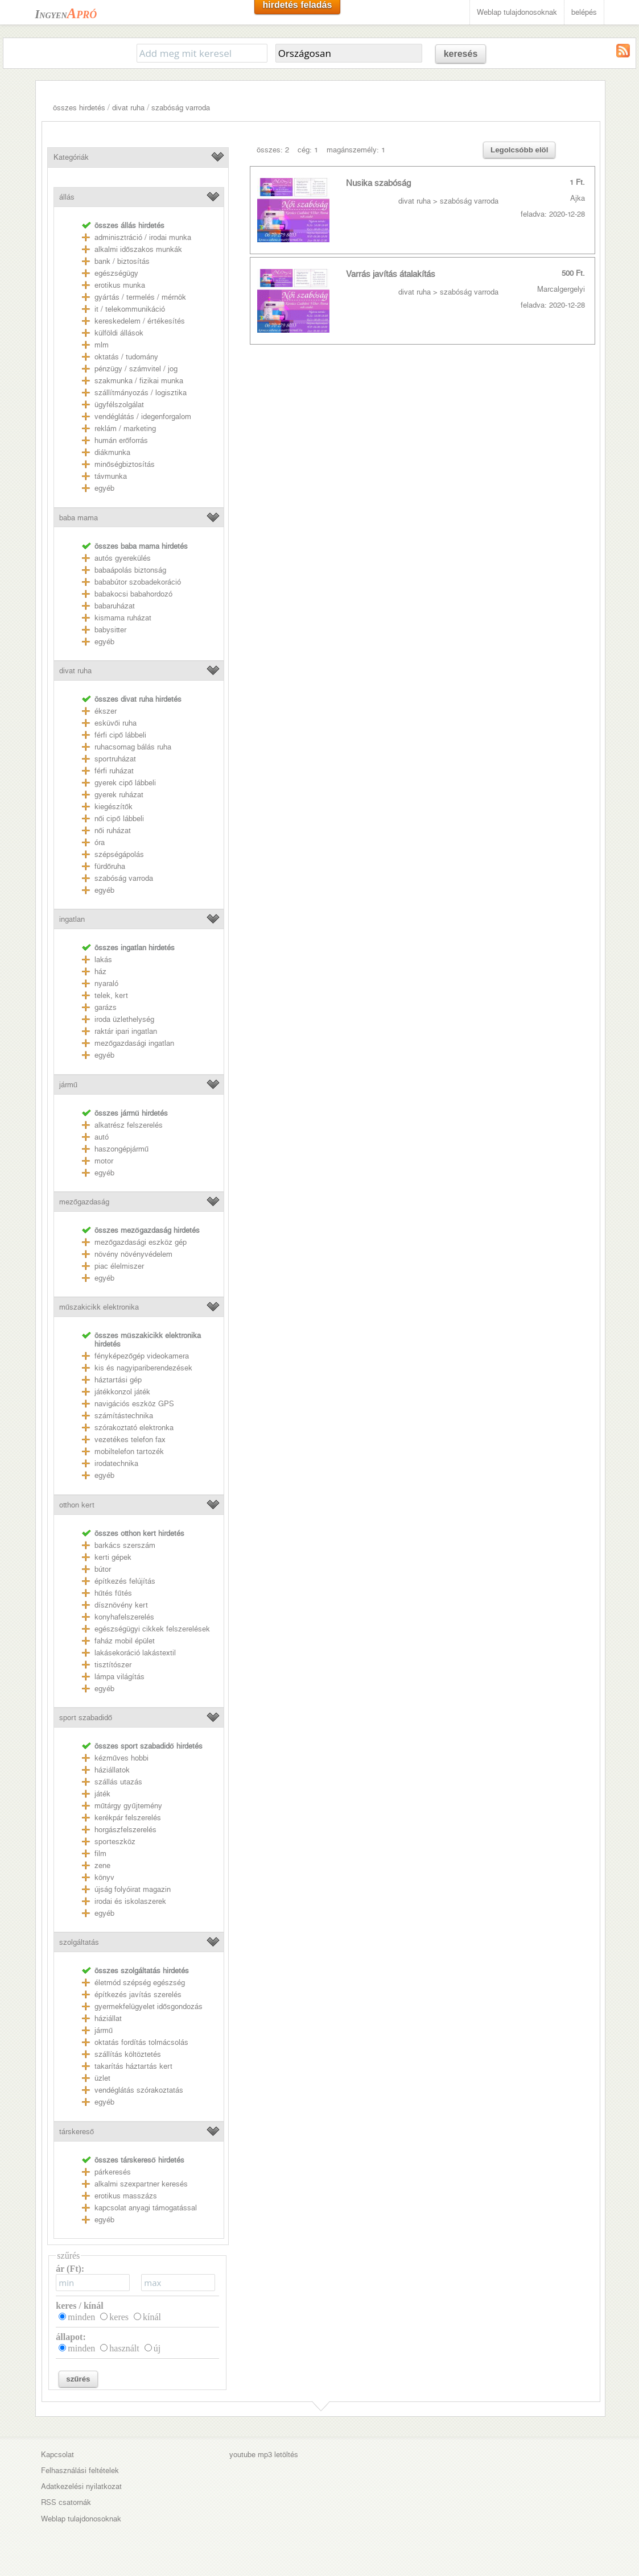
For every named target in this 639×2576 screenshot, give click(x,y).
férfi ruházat (114, 771)
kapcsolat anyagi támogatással (145, 2208)
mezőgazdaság (84, 1202)
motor (103, 1161)
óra (99, 842)
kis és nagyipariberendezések (143, 1368)
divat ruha (128, 107)
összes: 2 (273, 150)
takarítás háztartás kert (133, 2066)
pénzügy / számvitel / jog (136, 369)
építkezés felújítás (124, 1581)
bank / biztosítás (122, 261)
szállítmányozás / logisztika (140, 392)
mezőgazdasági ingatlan (134, 1043)
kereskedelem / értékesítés (139, 321)
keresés (461, 54)
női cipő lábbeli (119, 818)
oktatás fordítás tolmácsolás (141, 2042)
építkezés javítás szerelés (138, 1994)
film (100, 1853)
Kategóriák (71, 157)
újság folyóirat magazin (132, 1889)
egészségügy (116, 273)
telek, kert (111, 995)
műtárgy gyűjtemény (128, 1805)
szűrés (78, 2379)
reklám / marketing (125, 428)
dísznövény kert (121, 1605)
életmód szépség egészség (139, 1982)
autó (101, 1137)
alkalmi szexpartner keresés (141, 2184)
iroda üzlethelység (124, 1019)
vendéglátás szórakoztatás (138, 2090)
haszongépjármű (121, 1149)
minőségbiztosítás (124, 464)
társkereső (76, 2131)
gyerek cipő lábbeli (125, 782)
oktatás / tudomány (126, 357)
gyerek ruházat (118, 794)
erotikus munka (119, 285)
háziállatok (112, 1770)
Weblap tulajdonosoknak (517, 12)
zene (102, 1865)
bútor (102, 1569)
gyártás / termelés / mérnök (140, 297)
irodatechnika (116, 1463)
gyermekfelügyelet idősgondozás (148, 2006)
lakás (103, 959)
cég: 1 (308, 150)
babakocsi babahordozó (133, 594)
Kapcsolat (57, 2454)
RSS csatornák (66, 2502)
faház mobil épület (124, 1641)
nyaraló (106, 983)
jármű (68, 1084)
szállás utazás (118, 1782)
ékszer (105, 711)
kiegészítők (113, 806)
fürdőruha (109, 866)
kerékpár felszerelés (127, 1817)
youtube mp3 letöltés (263, 2454)
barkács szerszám (124, 1545)
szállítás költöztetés (127, 2054)
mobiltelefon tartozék (129, 1451)
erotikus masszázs (125, 2196)
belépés (584, 12)
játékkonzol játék (122, 1392)
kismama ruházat (122, 618)
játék (102, 1794)
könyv (104, 1877)
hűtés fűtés (113, 1593)
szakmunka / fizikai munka (138, 380)
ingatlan (72, 919)
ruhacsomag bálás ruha (132, 747)
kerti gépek (112, 1557)
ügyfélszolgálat (119, 404)
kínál (152, 2317)
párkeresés (112, 2172)
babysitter (110, 630)
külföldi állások (118, 333)
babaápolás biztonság (130, 570)
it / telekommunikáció (129, 309)
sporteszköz (114, 1841)
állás (67, 197)
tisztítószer (112, 1664)
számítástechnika (123, 1415)
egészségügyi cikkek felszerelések (152, 1629)
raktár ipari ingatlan (125, 1031)
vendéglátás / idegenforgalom (142, 416)
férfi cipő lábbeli (120, 735)
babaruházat (114, 606)
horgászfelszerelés (125, 1829)
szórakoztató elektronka (134, 1427)
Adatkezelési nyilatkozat (81, 2486)
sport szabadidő (85, 1717)
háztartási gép (118, 1380)
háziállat (108, 2018)
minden (81, 2317)
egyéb (104, 488)
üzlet (102, 2078)
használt (124, 2348)
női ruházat (112, 830)
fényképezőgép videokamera (141, 1356)
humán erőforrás (121, 440)
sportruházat (115, 759)
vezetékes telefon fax (130, 1439)
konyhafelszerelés (124, 1617)
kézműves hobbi (121, 1758)
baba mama (78, 517)
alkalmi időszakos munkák (138, 249)
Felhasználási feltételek (80, 2470)
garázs (105, 1007)
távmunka (110, 476)
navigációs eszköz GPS (134, 1403)
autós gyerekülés (122, 558)
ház (100, 971)
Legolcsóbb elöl (519, 150)
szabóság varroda (180, 107)
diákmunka (112, 452)
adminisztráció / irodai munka (142, 237)
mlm (101, 345)
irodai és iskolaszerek (130, 1901)
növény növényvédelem (133, 1254)
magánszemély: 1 (356, 150)
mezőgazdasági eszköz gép (140, 1242)
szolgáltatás (79, 1942)
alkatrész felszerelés (128, 1125)
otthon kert (76, 1505)
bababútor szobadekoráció (137, 582)
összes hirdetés (79, 107)
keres (119, 2317)
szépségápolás (119, 854)
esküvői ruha (115, 723)
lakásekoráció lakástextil (135, 1653)
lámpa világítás (119, 1676)
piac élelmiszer (119, 1266)
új (157, 2348)
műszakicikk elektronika (99, 1307)
